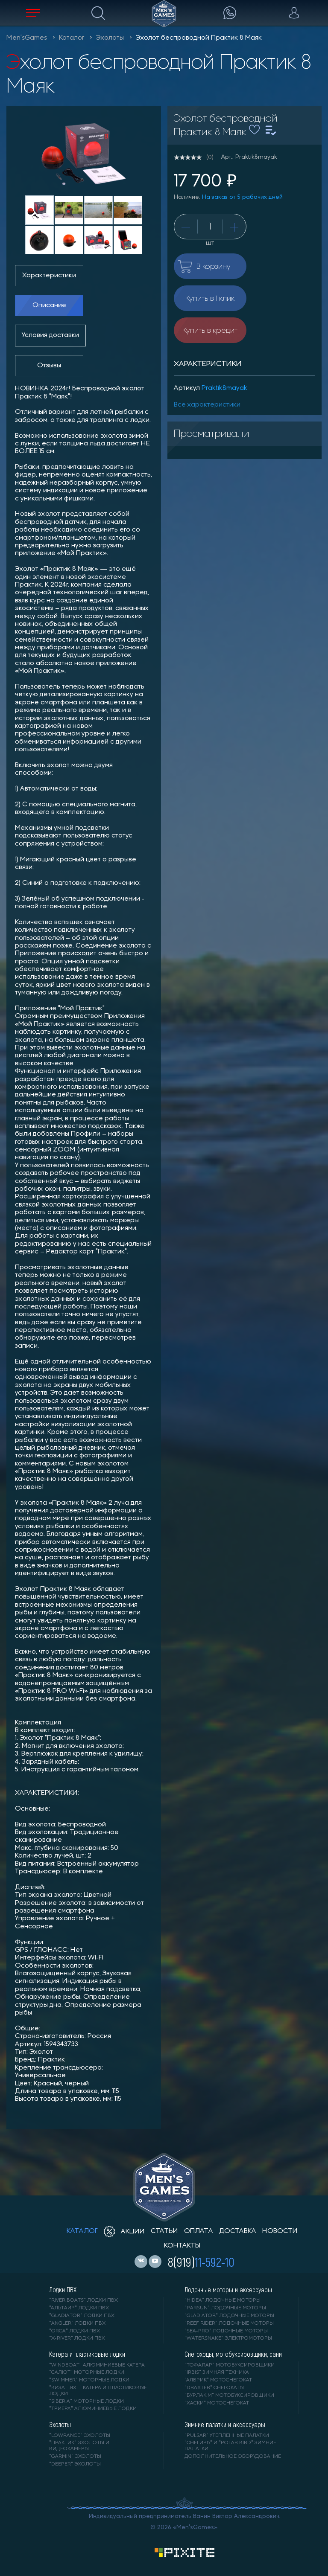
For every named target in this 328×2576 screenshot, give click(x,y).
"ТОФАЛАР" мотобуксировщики (229, 2365)
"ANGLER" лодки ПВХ (77, 2323)
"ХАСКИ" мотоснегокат (216, 2403)
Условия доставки (50, 335)
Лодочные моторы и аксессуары (228, 2290)
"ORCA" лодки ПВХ (74, 2331)
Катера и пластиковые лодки (87, 2354)
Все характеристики (207, 405)
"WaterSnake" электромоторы (228, 2338)
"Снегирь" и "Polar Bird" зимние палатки (230, 2446)
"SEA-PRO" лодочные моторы (226, 2331)
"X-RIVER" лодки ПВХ (77, 2338)
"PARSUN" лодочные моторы (225, 2308)
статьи (164, 2231)
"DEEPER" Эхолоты (75, 2464)
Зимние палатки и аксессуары (224, 2424)
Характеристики (49, 276)
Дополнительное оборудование (232, 2456)
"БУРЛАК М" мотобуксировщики (229, 2395)
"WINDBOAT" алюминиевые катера (97, 2365)
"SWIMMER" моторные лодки (89, 2380)
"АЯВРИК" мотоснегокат (218, 2380)
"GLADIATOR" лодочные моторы (229, 2316)
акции (124, 2232)
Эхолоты (110, 38)
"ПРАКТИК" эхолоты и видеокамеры (79, 2446)
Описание (49, 305)
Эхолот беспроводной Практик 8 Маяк (199, 38)
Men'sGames (26, 38)
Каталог (71, 38)
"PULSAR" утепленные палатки (226, 2436)
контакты (182, 2246)
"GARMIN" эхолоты (75, 2456)
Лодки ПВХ (62, 2290)
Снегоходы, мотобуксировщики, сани (233, 2354)
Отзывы (49, 366)
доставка (237, 2231)
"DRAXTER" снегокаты (214, 2388)
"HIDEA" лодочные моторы (222, 2300)
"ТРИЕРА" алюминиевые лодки (93, 2409)
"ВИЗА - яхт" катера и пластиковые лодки (98, 2391)
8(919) (201, 2261)
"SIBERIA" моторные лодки (86, 2401)
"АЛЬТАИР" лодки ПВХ (79, 2308)
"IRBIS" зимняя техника (216, 2372)
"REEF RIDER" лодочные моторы (229, 2323)
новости (280, 2231)
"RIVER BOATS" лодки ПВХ (83, 2300)
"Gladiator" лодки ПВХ (81, 2316)
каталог (82, 2231)
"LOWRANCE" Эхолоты (79, 2436)
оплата (198, 2231)
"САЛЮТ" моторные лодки (86, 2372)
